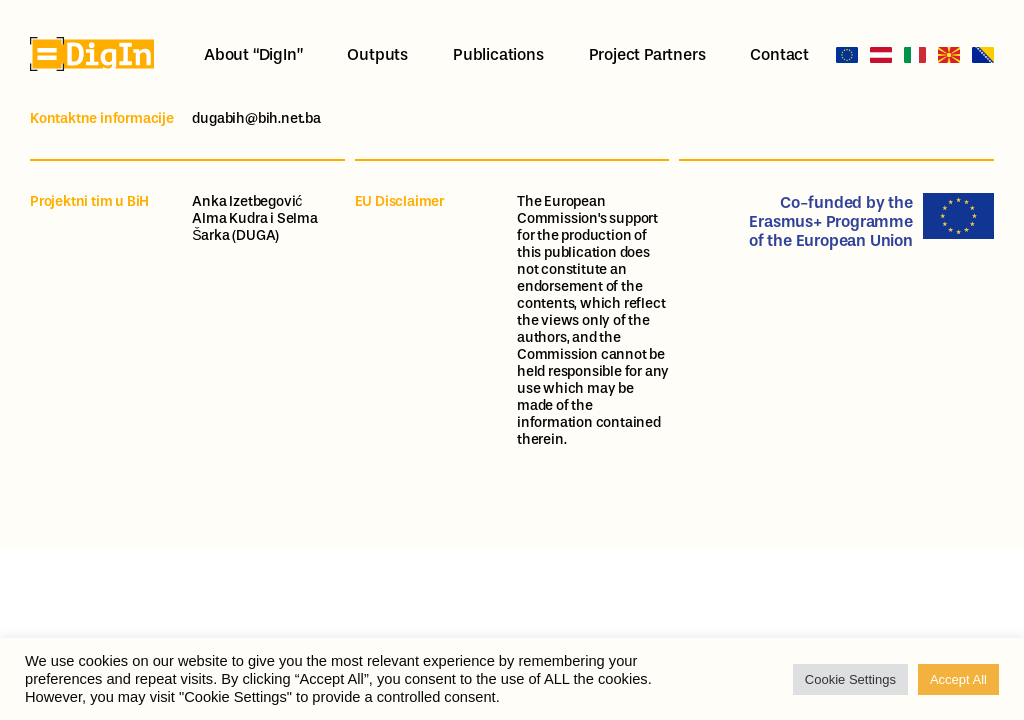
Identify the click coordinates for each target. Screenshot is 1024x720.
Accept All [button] (958, 679)
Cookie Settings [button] (850, 679)
